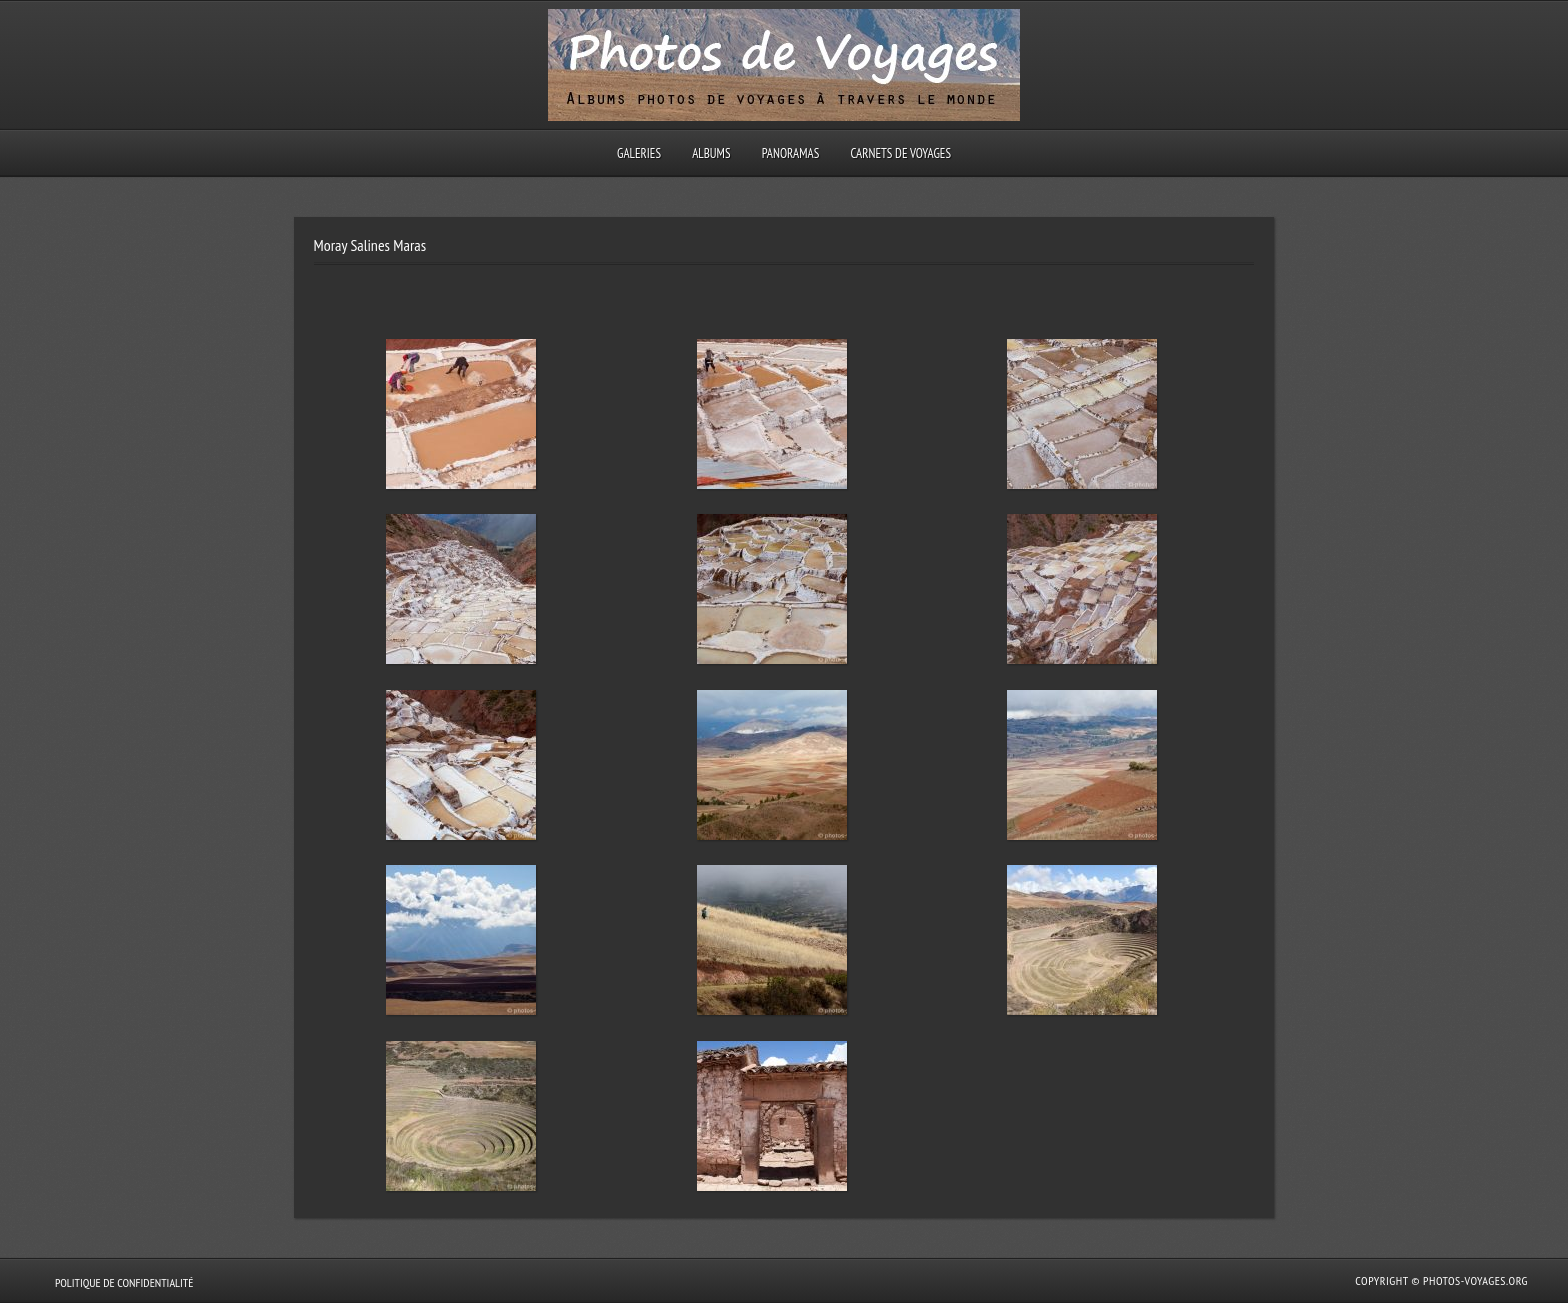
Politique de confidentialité (124, 1282)
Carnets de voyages (900, 153)
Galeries (639, 153)
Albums (711, 153)
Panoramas (791, 153)
